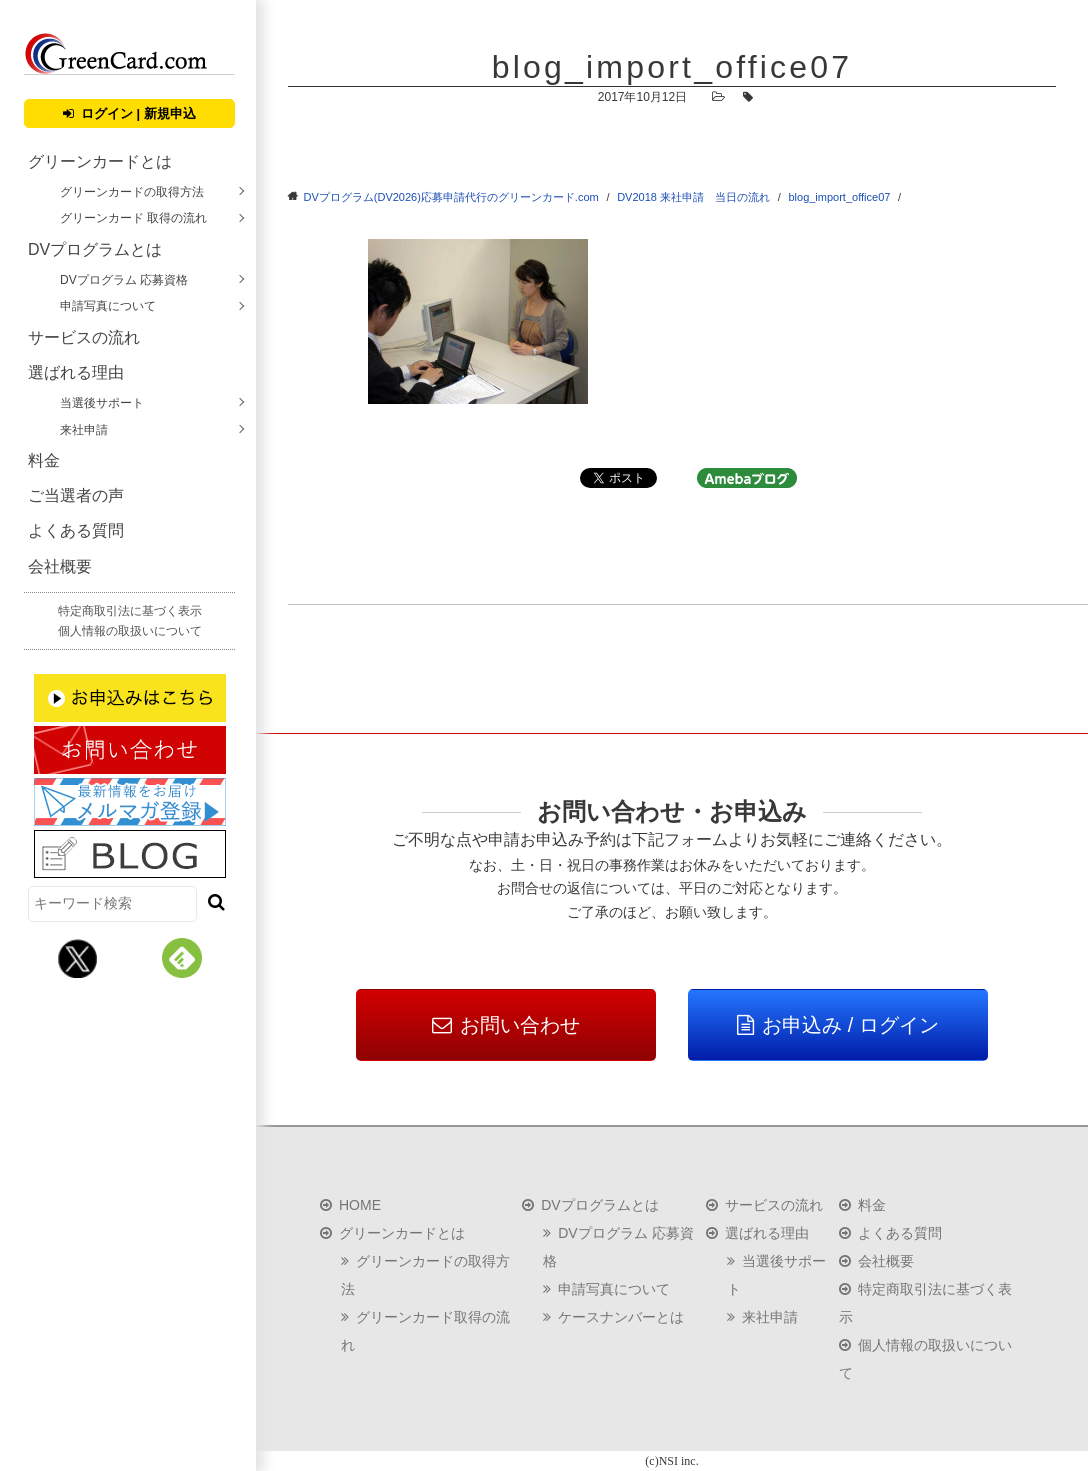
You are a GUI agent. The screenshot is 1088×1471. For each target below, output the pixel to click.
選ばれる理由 (76, 372)
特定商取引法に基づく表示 (130, 611)
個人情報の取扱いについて (130, 631)
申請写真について (108, 306)
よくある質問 (76, 530)
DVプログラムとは (95, 249)
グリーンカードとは (100, 161)
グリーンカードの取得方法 (132, 192)
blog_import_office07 (839, 197)
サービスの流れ (84, 337)
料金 (44, 460)
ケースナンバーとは (621, 1317)
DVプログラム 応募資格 (124, 280)
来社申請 (84, 430)
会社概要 (60, 566)
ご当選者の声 (76, 495)
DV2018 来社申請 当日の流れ (693, 197)
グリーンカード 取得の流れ (133, 218)
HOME (360, 1205)
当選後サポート (102, 403)
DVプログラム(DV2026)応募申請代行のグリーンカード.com (451, 197)
